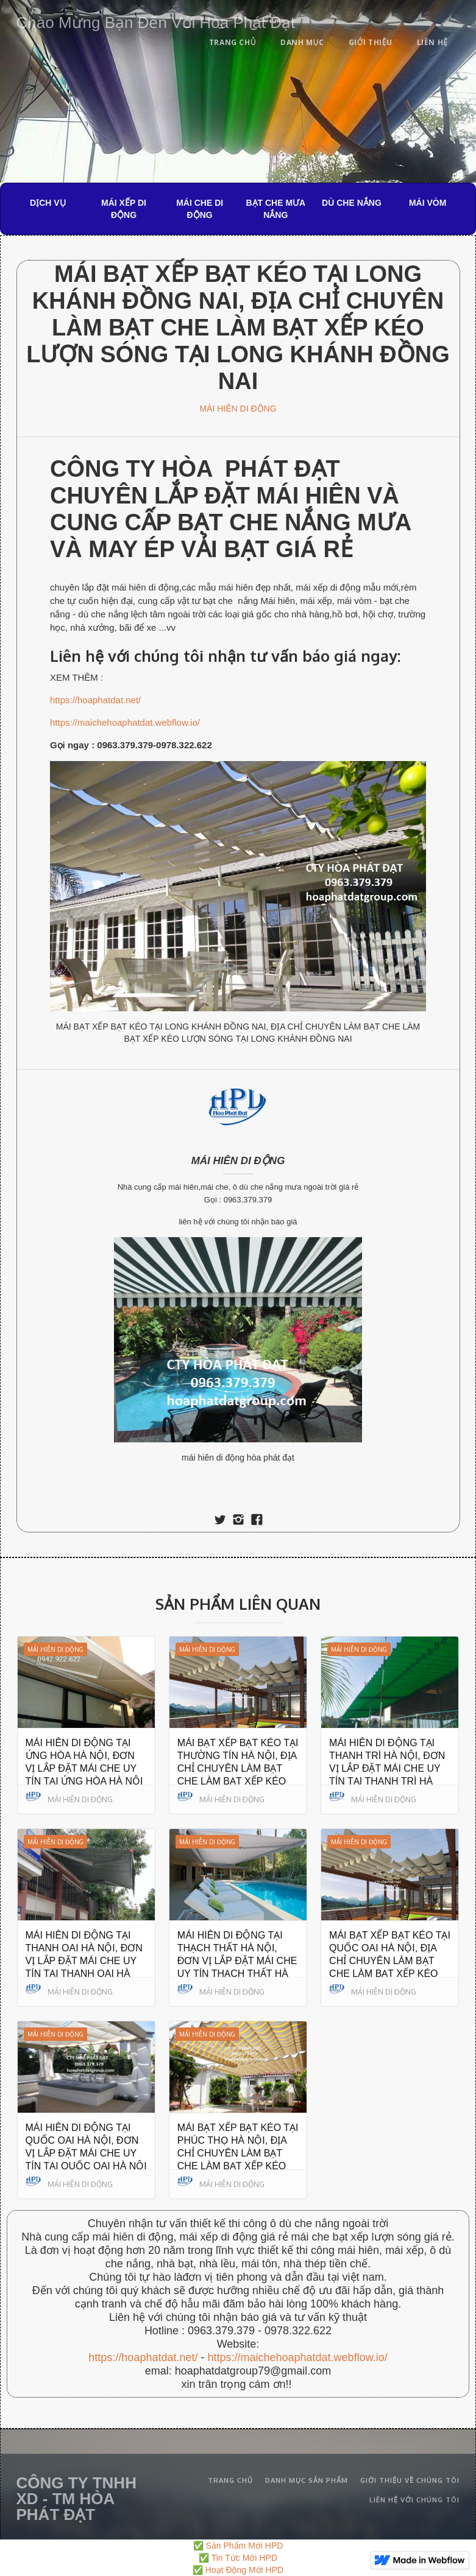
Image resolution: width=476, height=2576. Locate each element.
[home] (156, 20)
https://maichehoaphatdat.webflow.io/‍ (297, 2357)
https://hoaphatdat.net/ (95, 700)
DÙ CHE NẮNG (352, 203)
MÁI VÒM (427, 203)
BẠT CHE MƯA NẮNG (275, 209)
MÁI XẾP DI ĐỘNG (123, 209)
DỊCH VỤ (48, 203)
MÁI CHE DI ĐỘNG (199, 209)
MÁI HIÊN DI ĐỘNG (237, 408)
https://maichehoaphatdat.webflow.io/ (125, 722)
